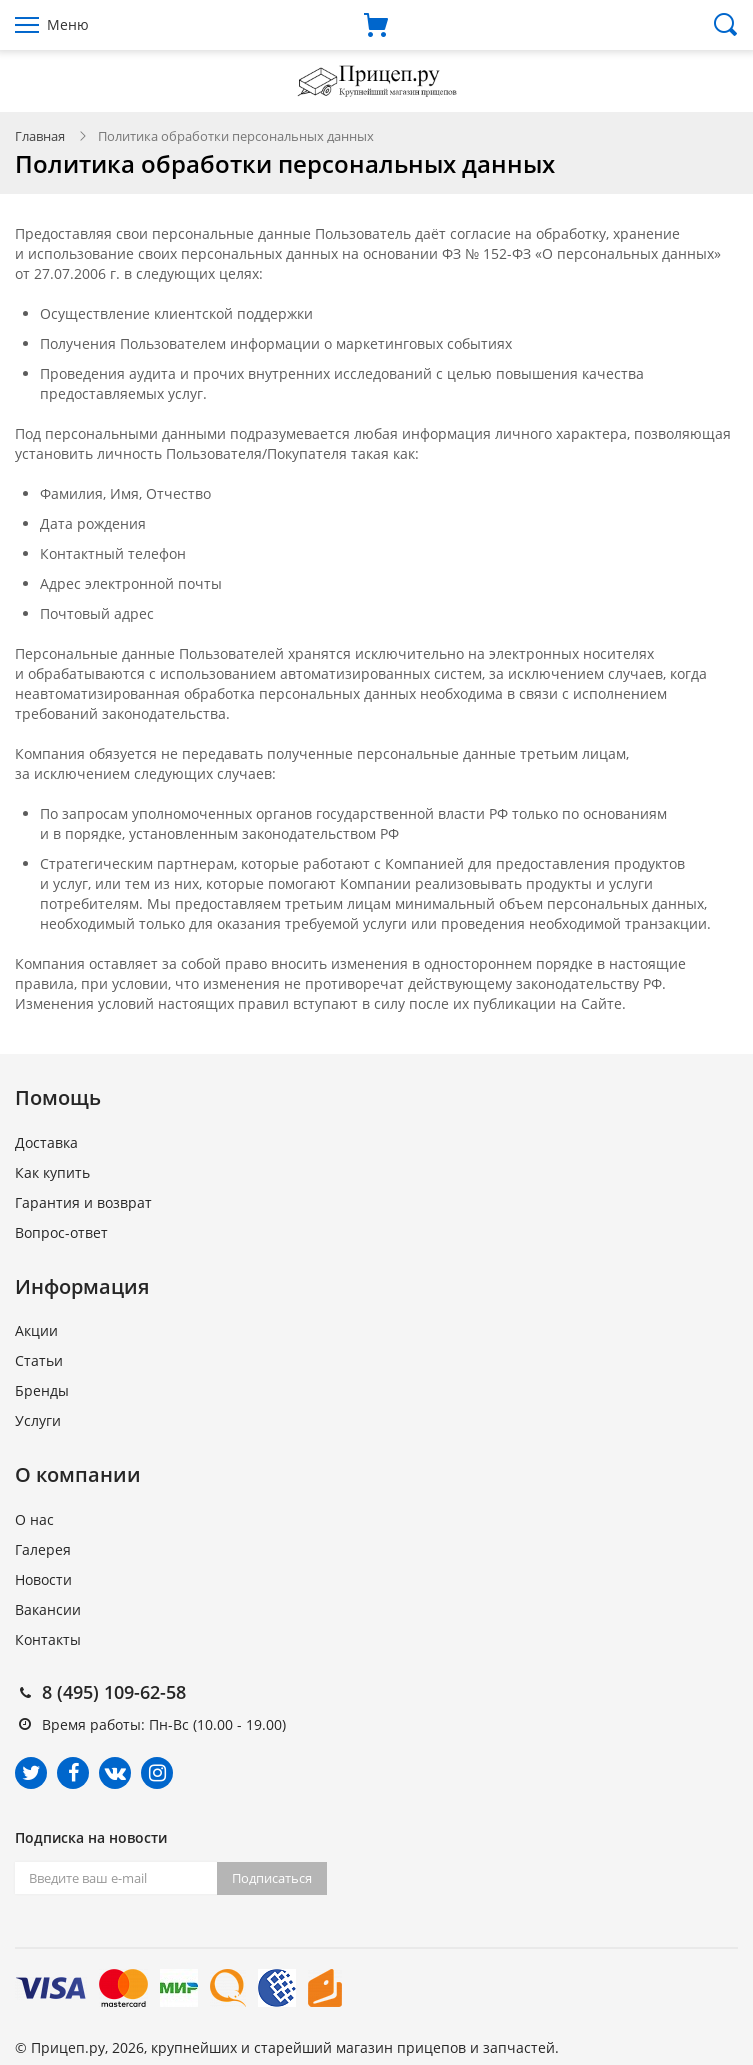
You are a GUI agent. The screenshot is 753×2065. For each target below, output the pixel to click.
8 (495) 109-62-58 (114, 1692)
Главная (40, 136)
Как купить (52, 1172)
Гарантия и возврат (83, 1202)
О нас (34, 1519)
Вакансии (48, 1609)
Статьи (39, 1360)
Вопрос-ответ (61, 1232)
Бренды (42, 1390)
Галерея (43, 1549)
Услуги (38, 1420)
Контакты (48, 1639)
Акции (36, 1330)
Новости (43, 1579)
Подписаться (272, 1878)
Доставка (46, 1142)
